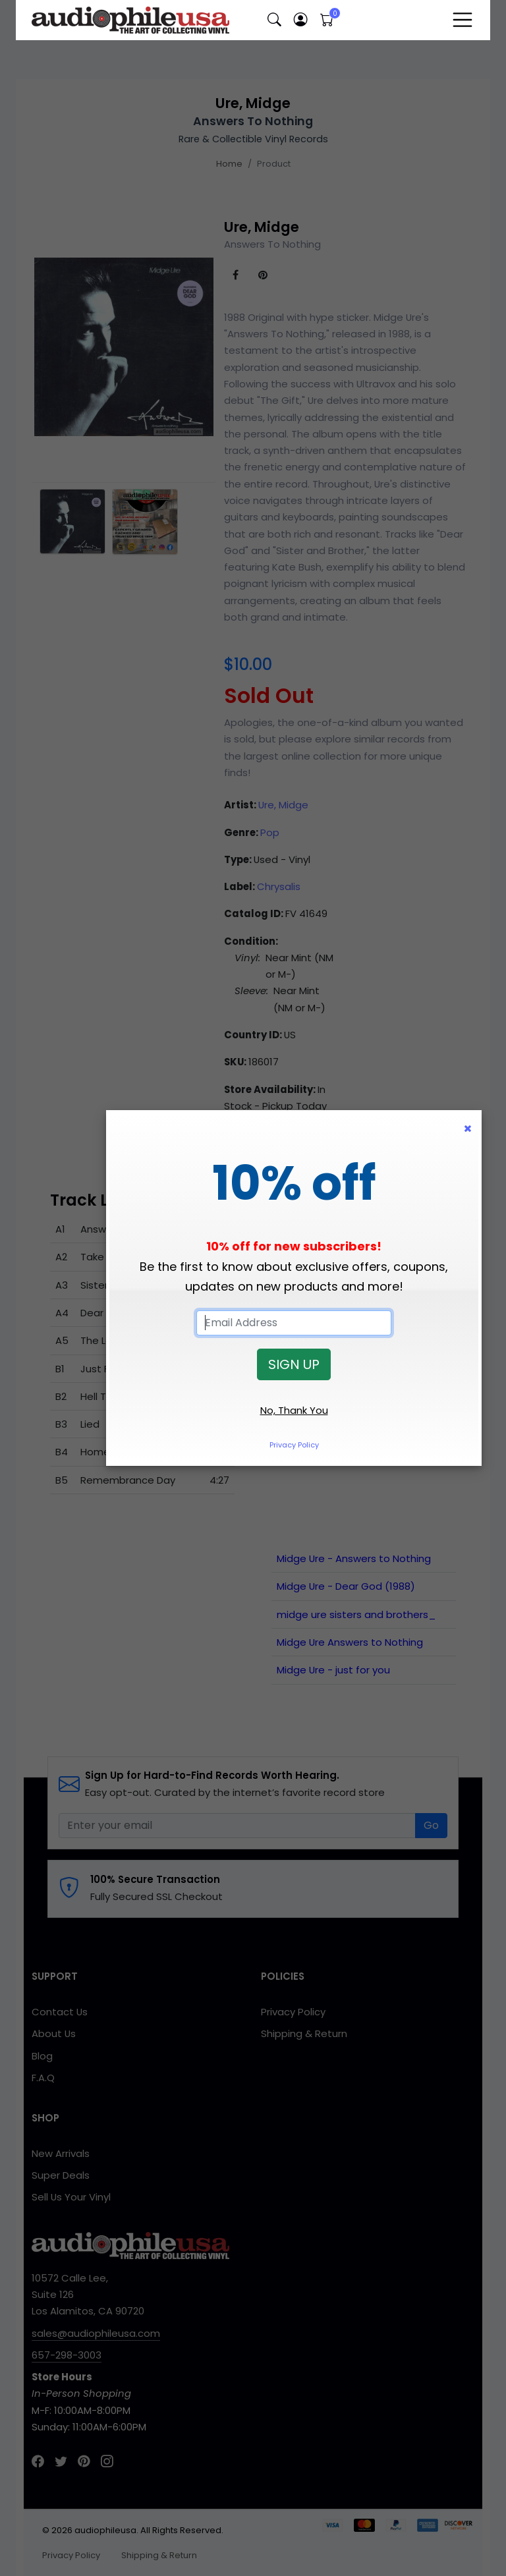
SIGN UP (294, 1364)
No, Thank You (294, 1410)
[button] (274, 20)
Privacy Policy (294, 1445)
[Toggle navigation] (462, 20)
